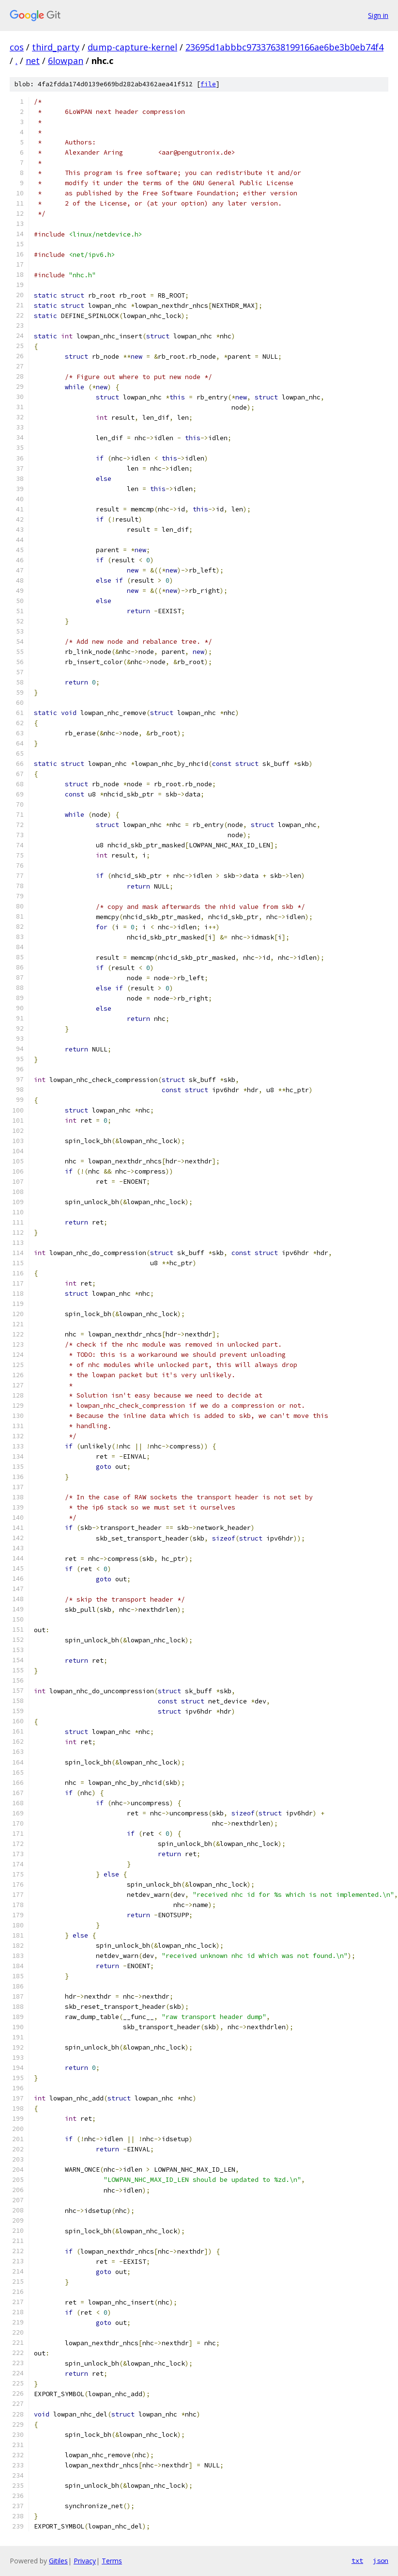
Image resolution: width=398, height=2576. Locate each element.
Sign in (378, 15)
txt (357, 2560)
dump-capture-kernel (132, 47)
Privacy (85, 2560)
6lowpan (65, 60)
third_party (55, 47)
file (208, 84)
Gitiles (58, 2560)
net (33, 60)
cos (17, 47)
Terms (112, 2560)
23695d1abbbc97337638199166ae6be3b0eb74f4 (284, 47)
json (380, 2560)
